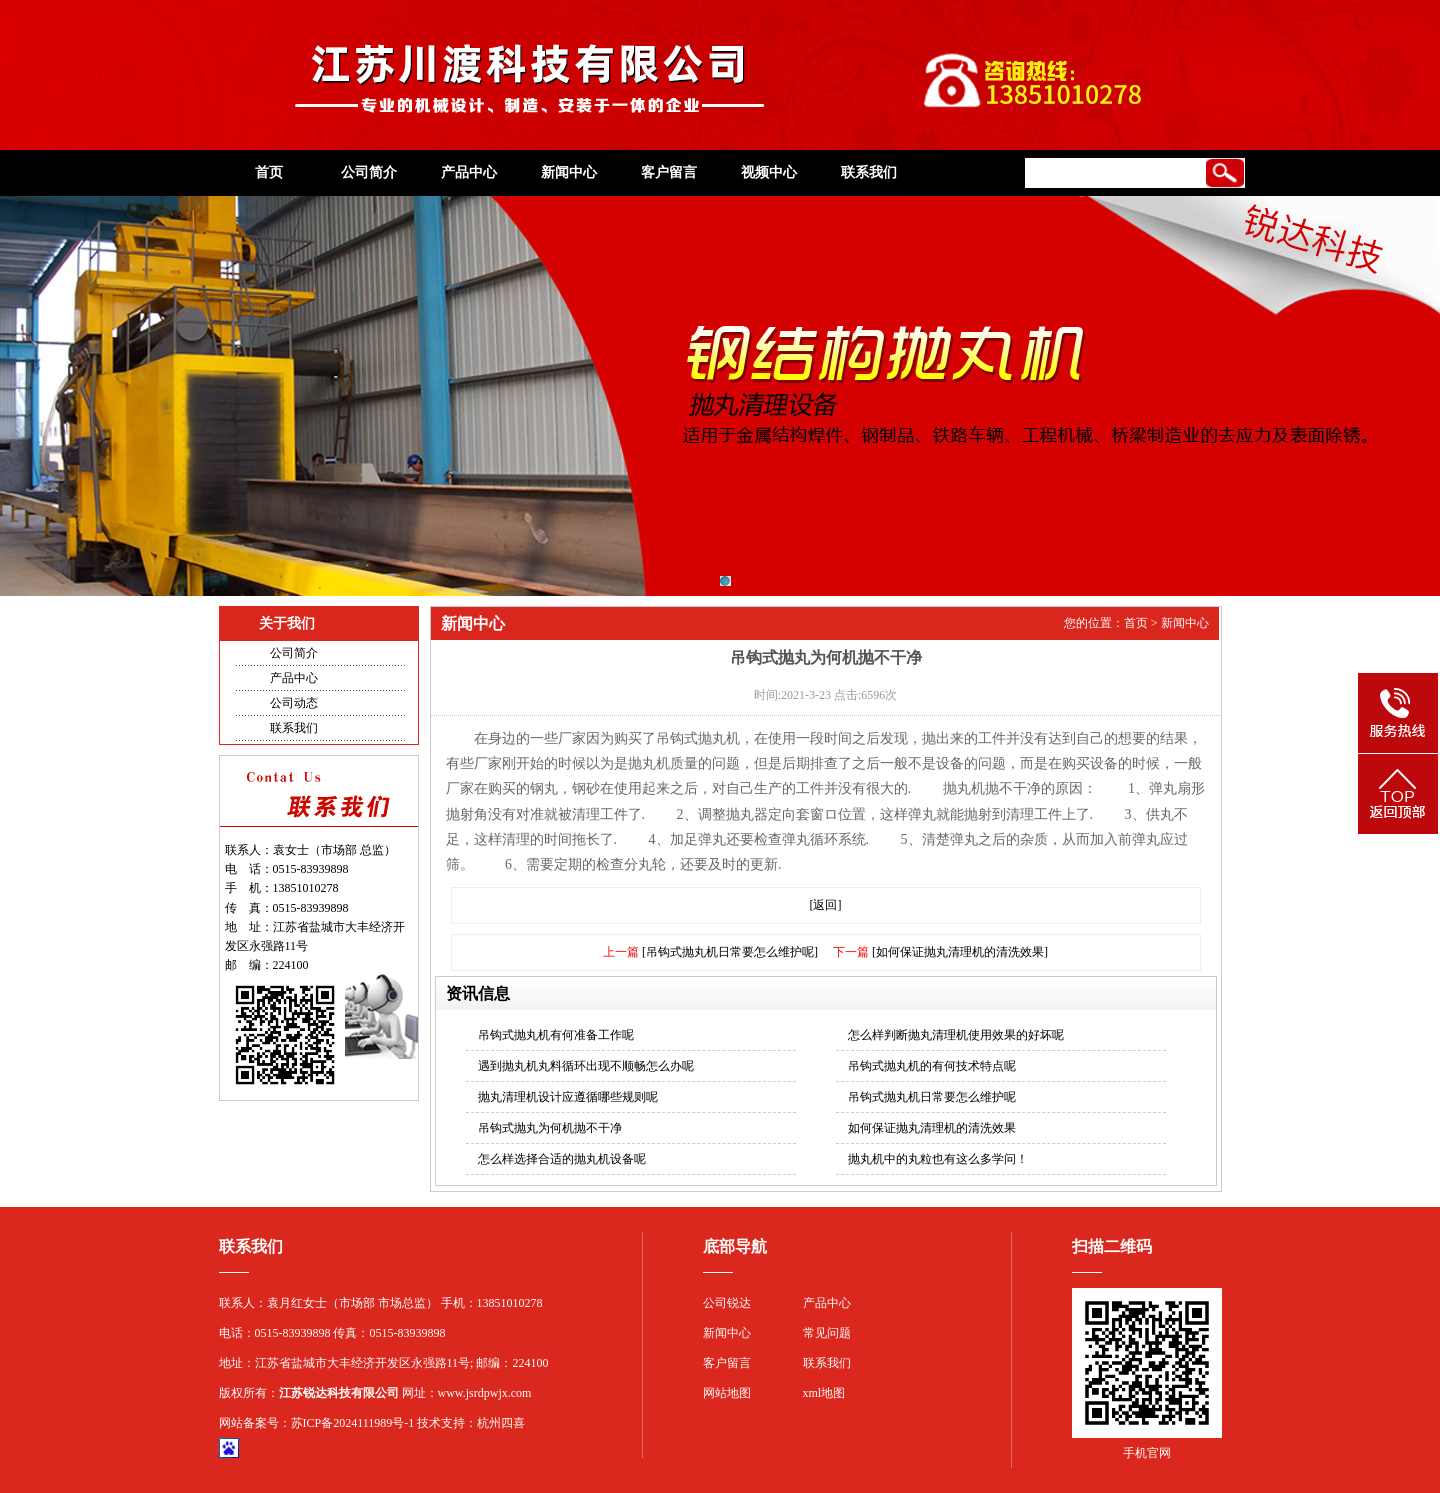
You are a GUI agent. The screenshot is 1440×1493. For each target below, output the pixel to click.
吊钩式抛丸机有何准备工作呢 (556, 1035)
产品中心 (469, 172)
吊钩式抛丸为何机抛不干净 (550, 1128)
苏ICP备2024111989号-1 (353, 1423)
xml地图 (824, 1393)
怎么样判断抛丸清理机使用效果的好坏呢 (956, 1035)
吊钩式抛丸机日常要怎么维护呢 (932, 1097)
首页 (269, 172)
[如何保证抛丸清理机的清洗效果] (960, 952)
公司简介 (369, 172)
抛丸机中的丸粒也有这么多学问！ (938, 1159)
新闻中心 (569, 172)
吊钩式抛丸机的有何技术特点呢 (932, 1066)
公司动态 (294, 703)
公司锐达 (727, 1303)
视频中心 (769, 172)
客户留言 (669, 172)
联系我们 (869, 172)
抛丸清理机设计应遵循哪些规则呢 (568, 1097)
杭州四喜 (501, 1423)
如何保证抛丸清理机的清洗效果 (932, 1128)
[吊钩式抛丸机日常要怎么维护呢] (730, 952)
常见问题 (827, 1333)
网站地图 (727, 1393)
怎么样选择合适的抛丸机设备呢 (562, 1159)
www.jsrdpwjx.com (485, 1393)
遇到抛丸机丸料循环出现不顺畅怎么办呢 (586, 1066)
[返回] (826, 905)
